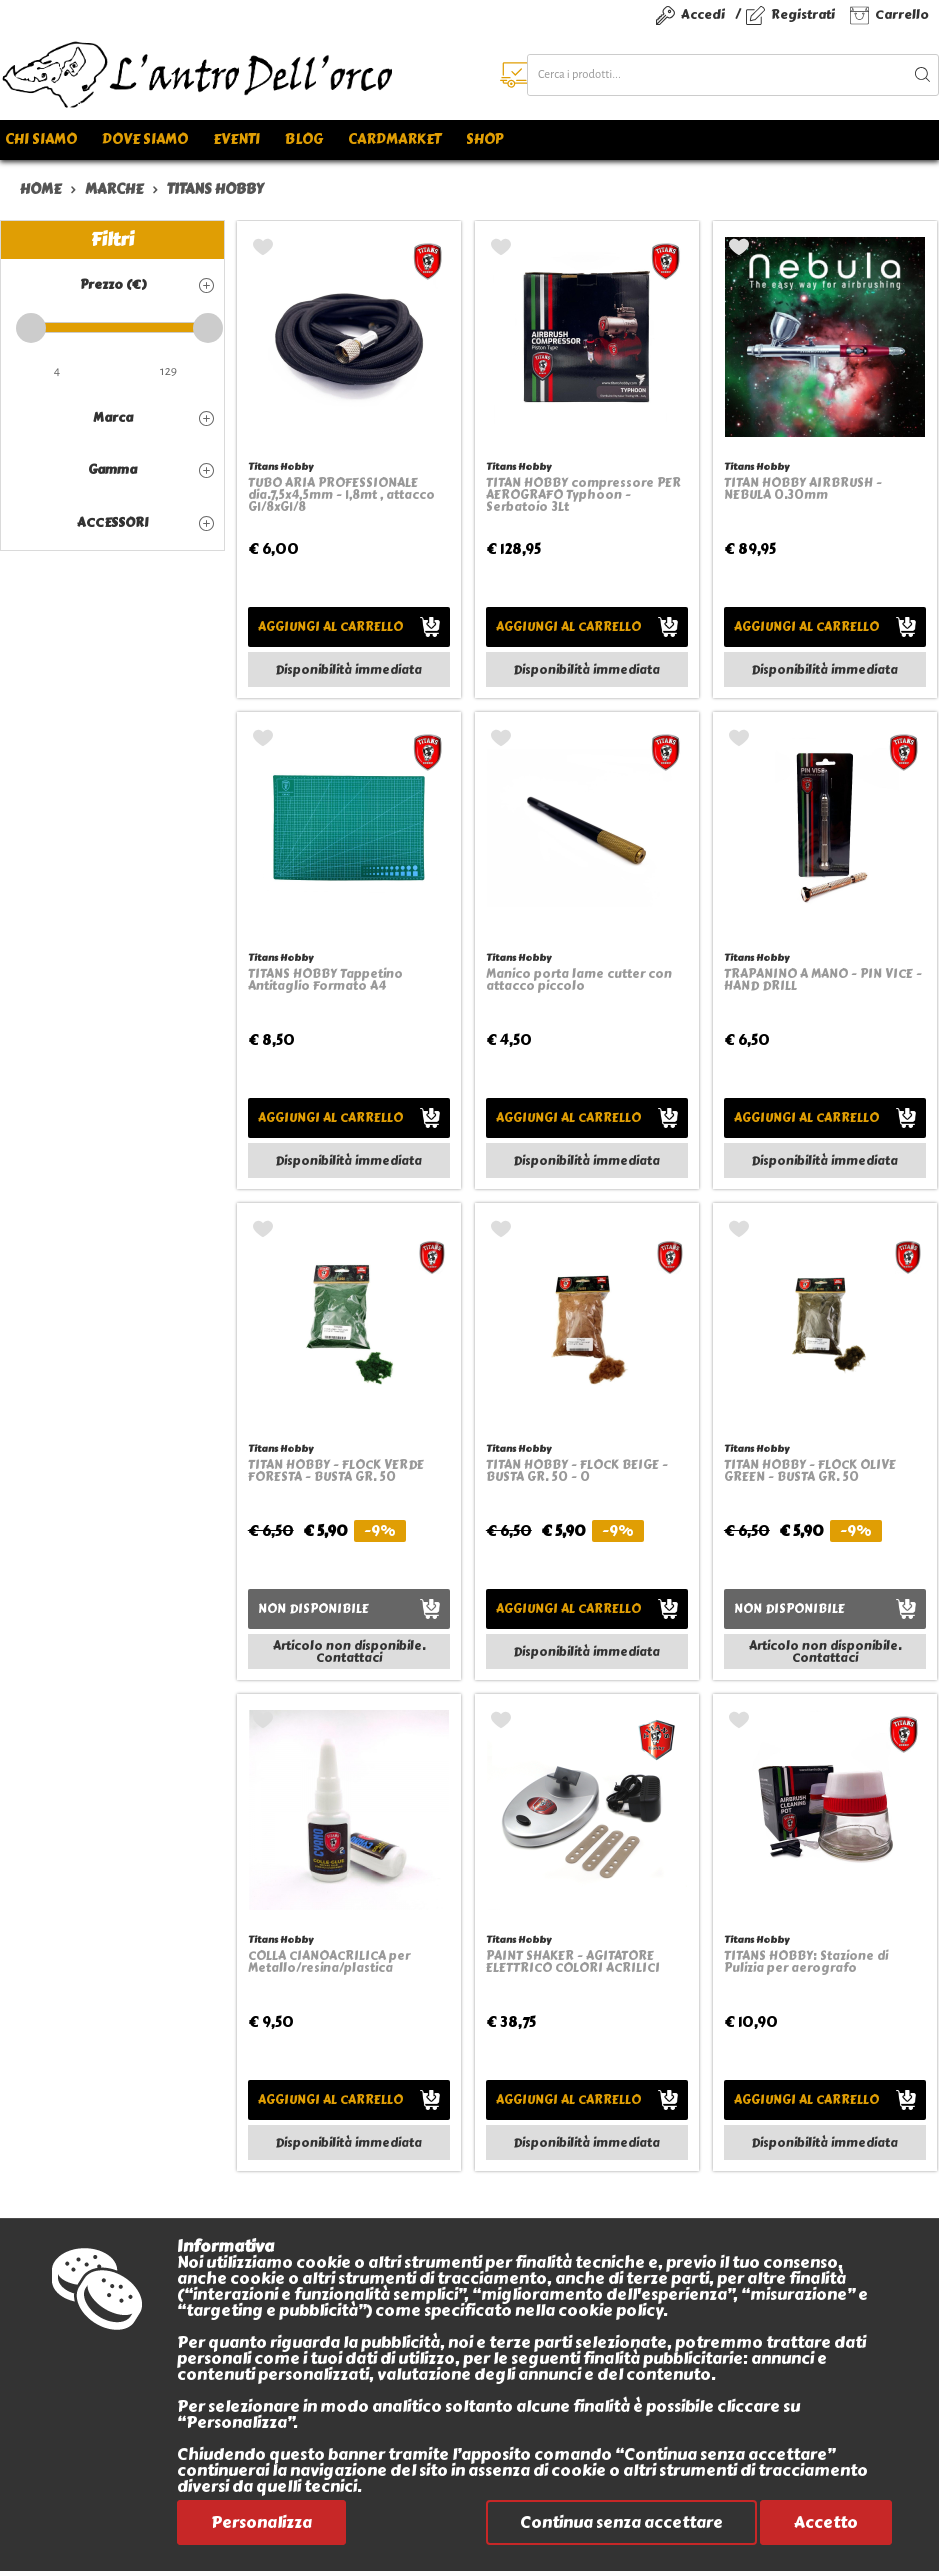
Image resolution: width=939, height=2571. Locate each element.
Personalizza (261, 2522)
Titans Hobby (280, 466)
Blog (304, 139)
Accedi (703, 14)
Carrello (902, 14)
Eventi (236, 139)
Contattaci (349, 1658)
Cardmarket (394, 139)
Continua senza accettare (621, 2522)
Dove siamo (145, 139)
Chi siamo (41, 139)
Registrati (803, 14)
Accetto (826, 2522)
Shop (484, 139)
